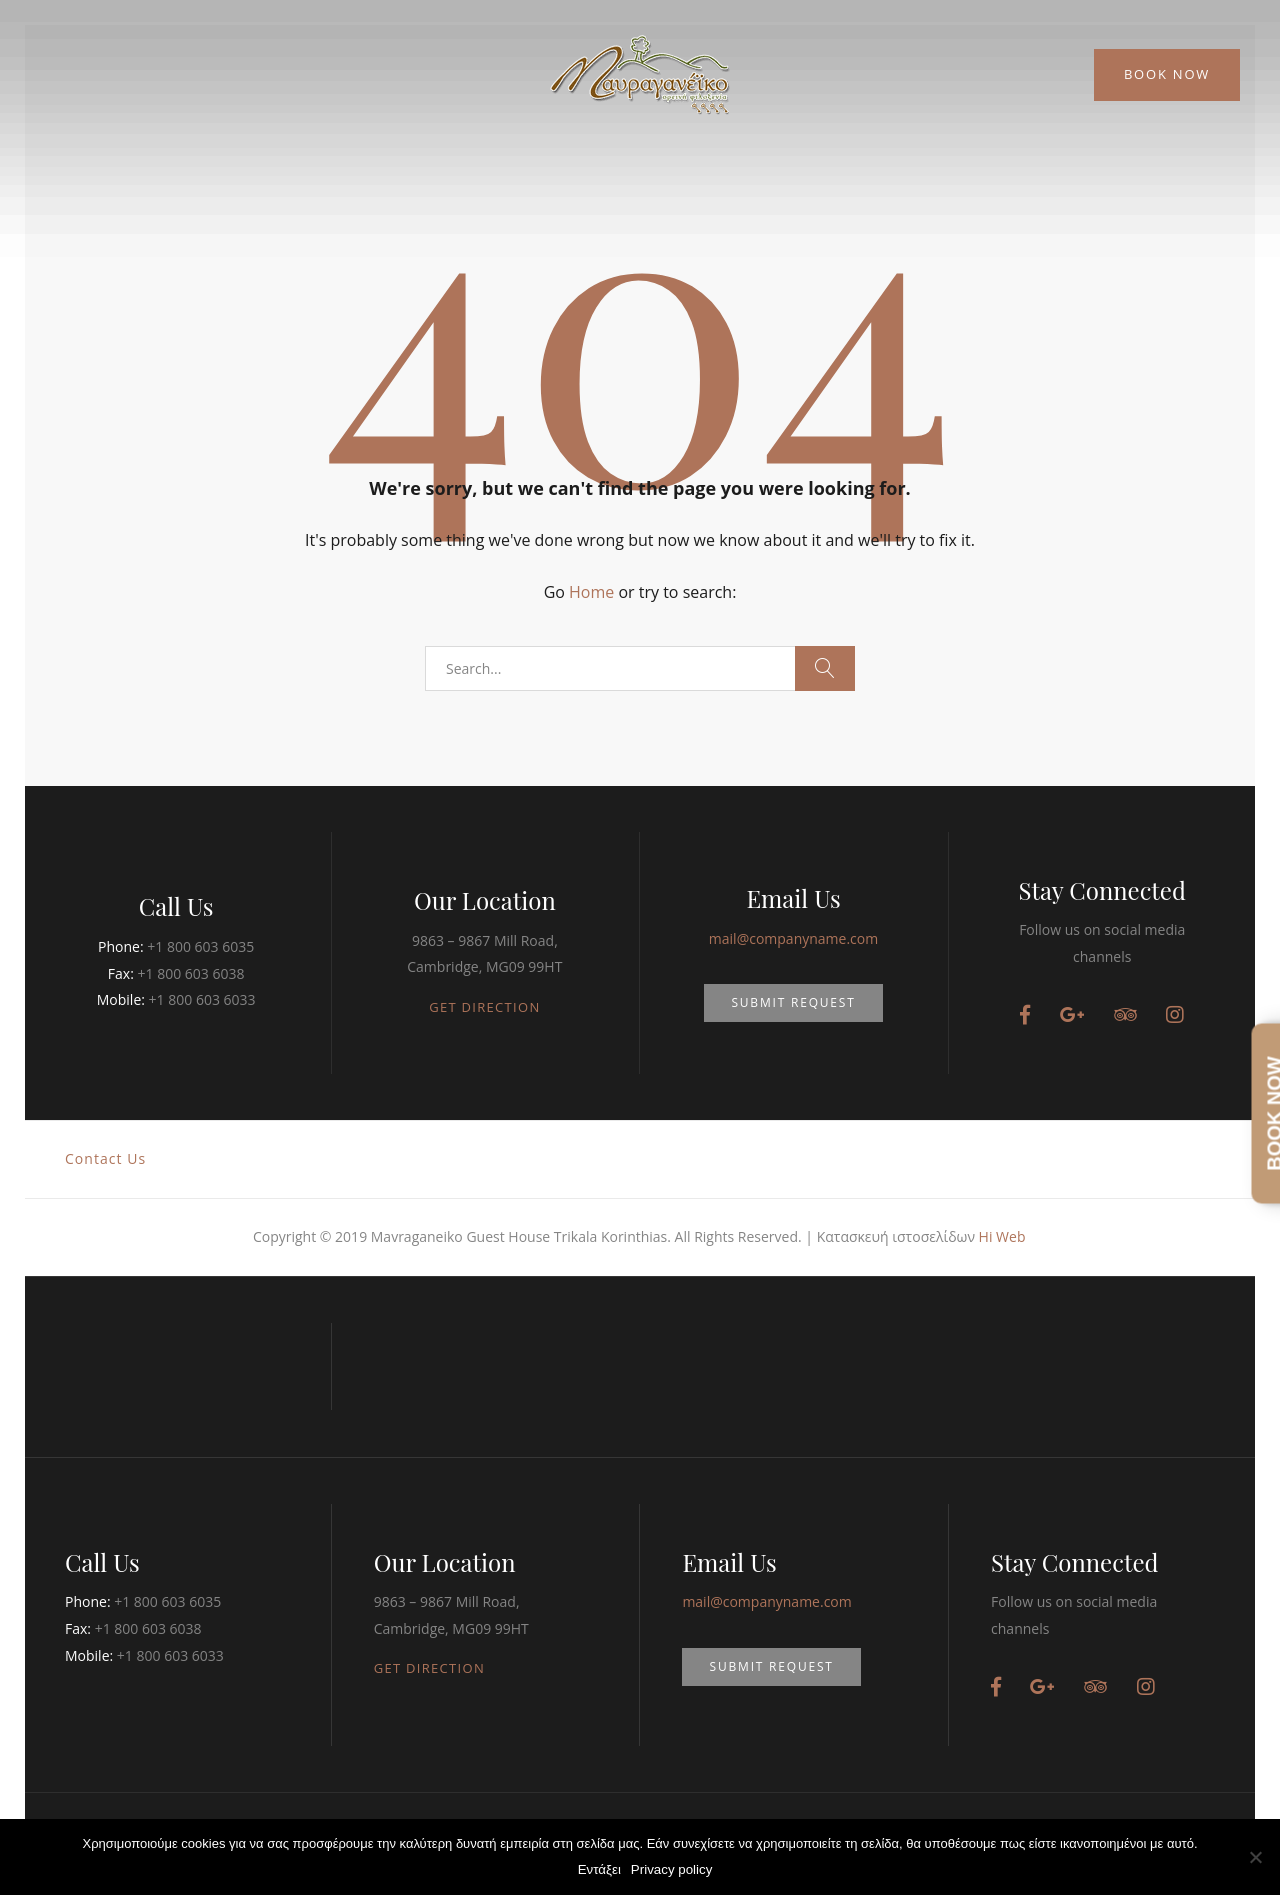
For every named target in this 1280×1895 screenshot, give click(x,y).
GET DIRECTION (484, 1007)
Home (591, 592)
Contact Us (105, 1158)
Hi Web (1002, 1236)
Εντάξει (599, 1869)
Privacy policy (671, 1869)
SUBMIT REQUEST (793, 1002)
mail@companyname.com (793, 938)
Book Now (1167, 74)
